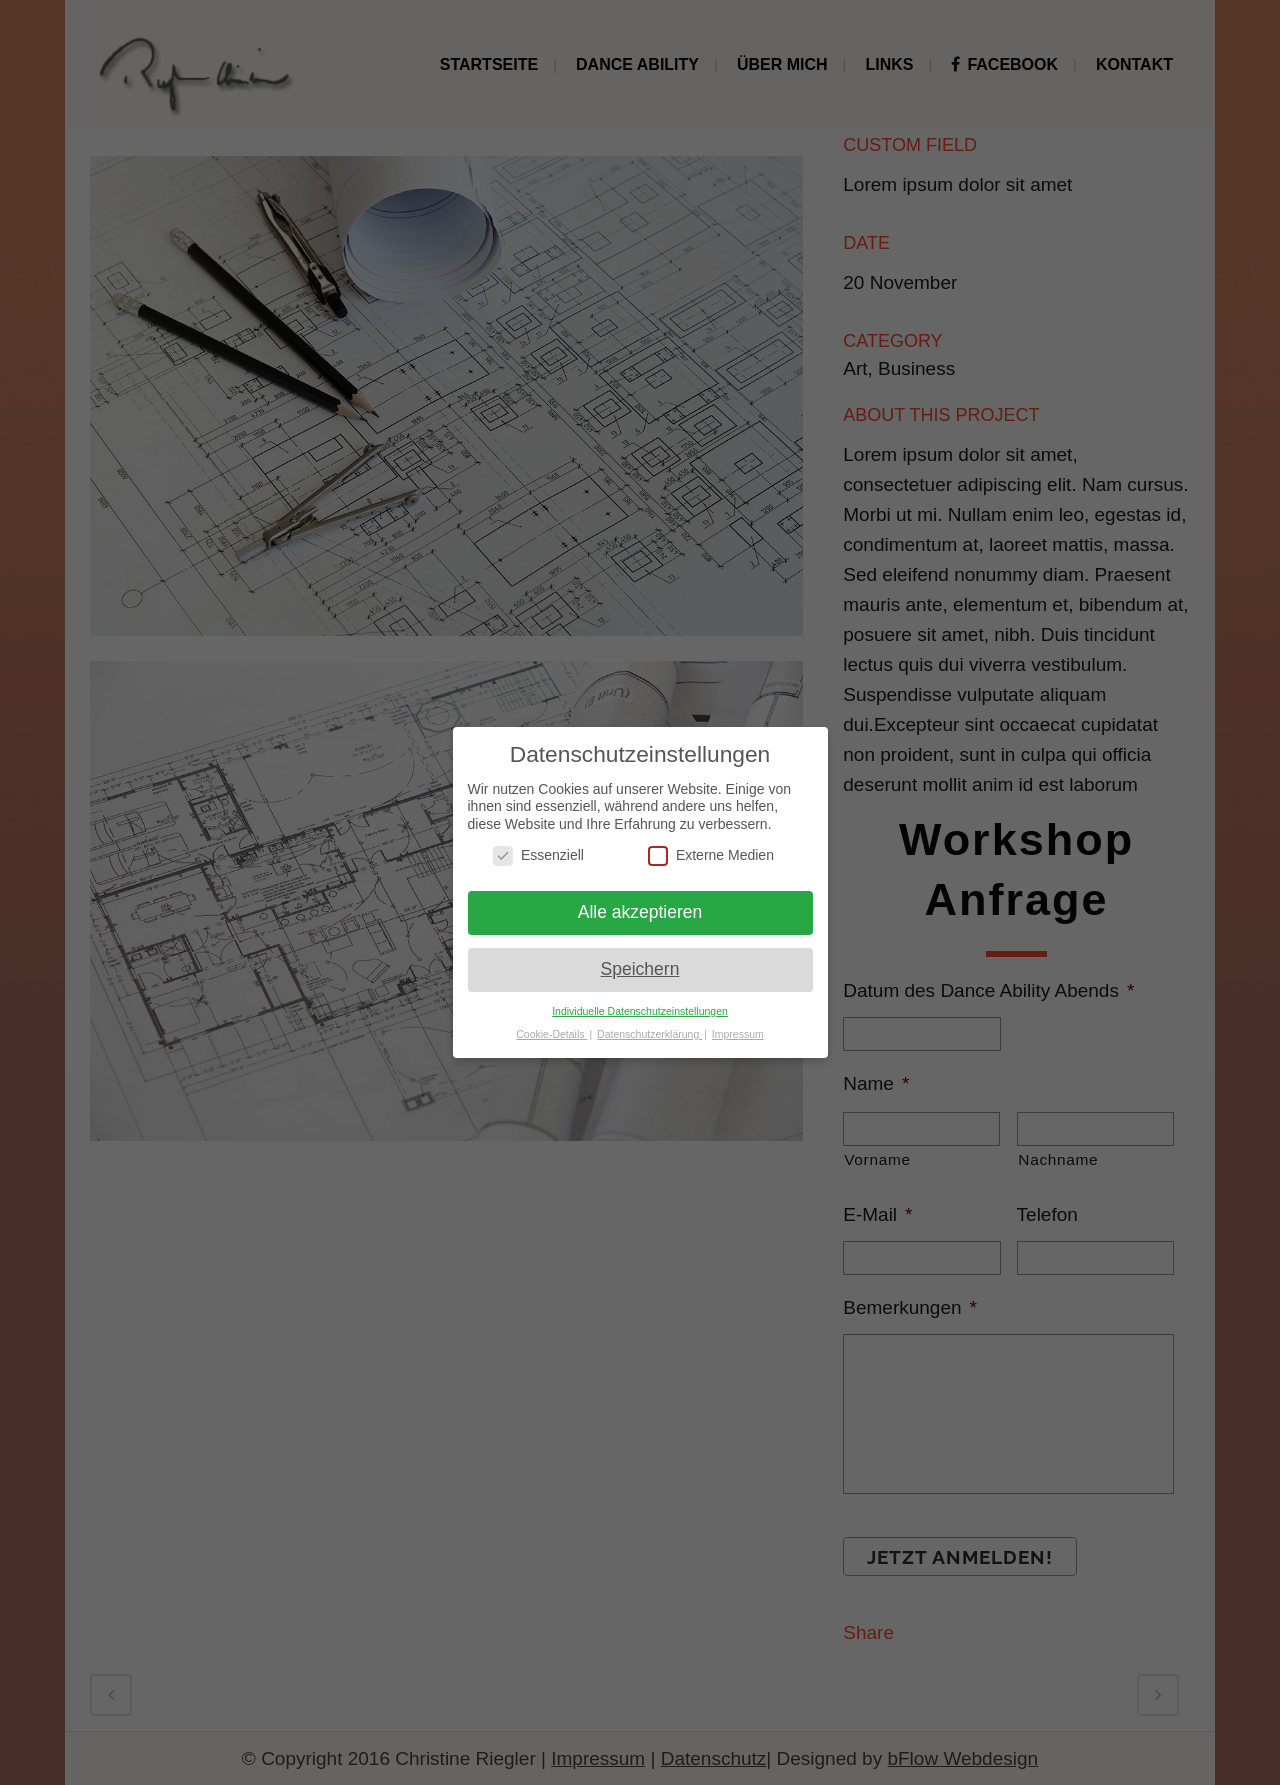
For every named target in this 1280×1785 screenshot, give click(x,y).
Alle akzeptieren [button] (640, 912)
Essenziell (538, 855)
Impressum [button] (738, 1034)
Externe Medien (711, 855)
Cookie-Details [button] (551, 1034)
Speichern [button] (640, 969)
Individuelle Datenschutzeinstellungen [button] (640, 1011)
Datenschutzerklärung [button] (649, 1034)
